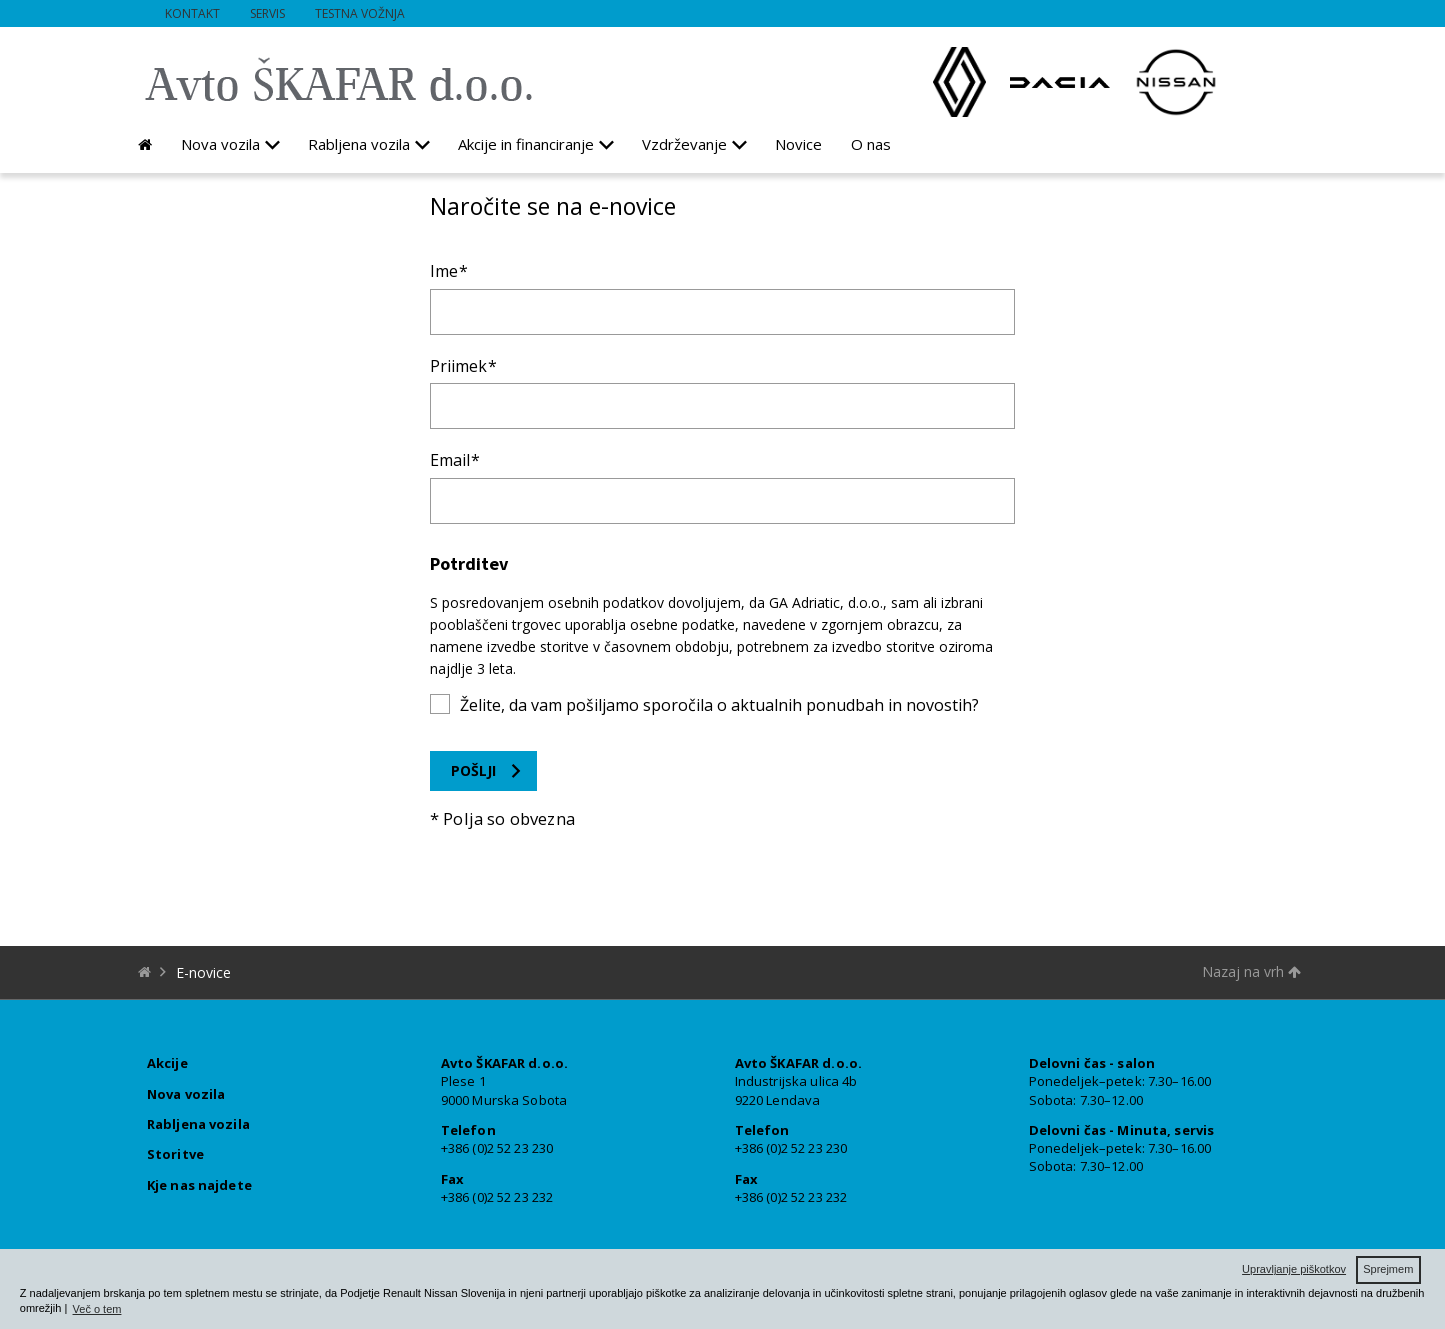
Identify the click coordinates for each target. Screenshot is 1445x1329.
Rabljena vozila (359, 144)
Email (450, 460)
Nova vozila (220, 144)
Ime (444, 271)
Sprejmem (1388, 1269)
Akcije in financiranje (526, 144)
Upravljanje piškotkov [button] (1294, 1269)
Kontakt (192, 13)
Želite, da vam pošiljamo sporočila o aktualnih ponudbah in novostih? (719, 705)
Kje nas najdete (199, 1185)
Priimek (458, 366)
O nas (871, 144)
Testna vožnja (360, 13)
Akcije (167, 1063)
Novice (798, 144)
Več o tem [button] (97, 1309)
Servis (267, 13)
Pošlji (473, 770)
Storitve (175, 1154)
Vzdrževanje (684, 144)
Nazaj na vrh (1251, 971)
